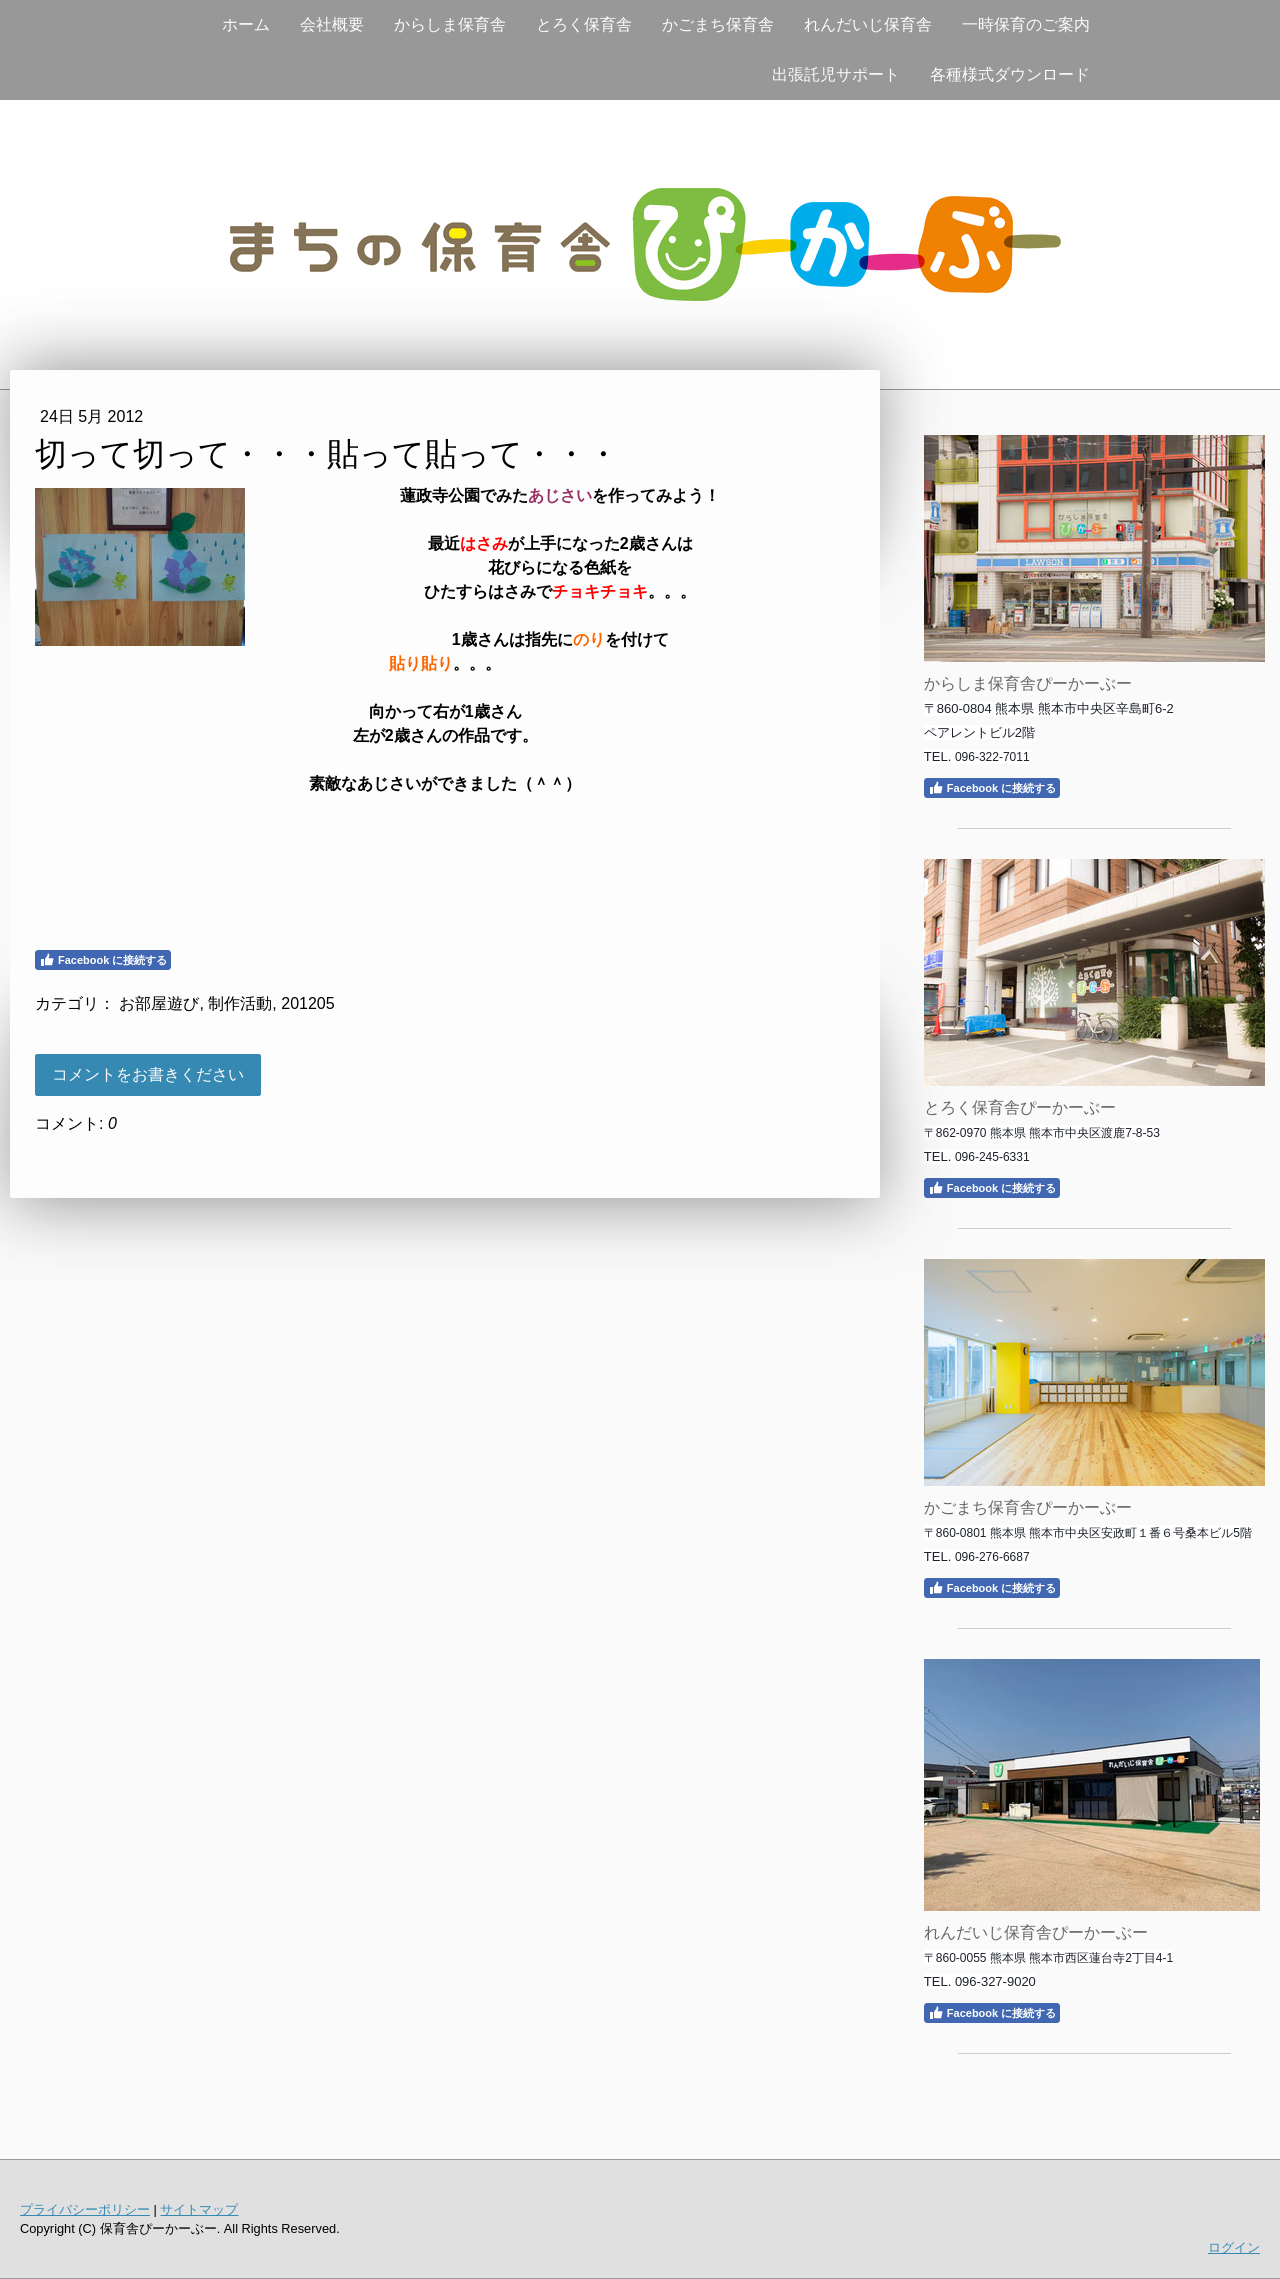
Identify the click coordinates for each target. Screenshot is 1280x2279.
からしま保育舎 (450, 24)
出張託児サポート (836, 74)
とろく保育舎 (584, 24)
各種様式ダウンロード (1010, 74)
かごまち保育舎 (718, 24)
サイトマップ (199, 2209)
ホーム (246, 24)
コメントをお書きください (148, 1074)
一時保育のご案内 (1026, 24)
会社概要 (332, 24)
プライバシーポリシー (85, 2209)
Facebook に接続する (103, 960)
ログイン (1234, 2247)
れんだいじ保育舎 (868, 24)
